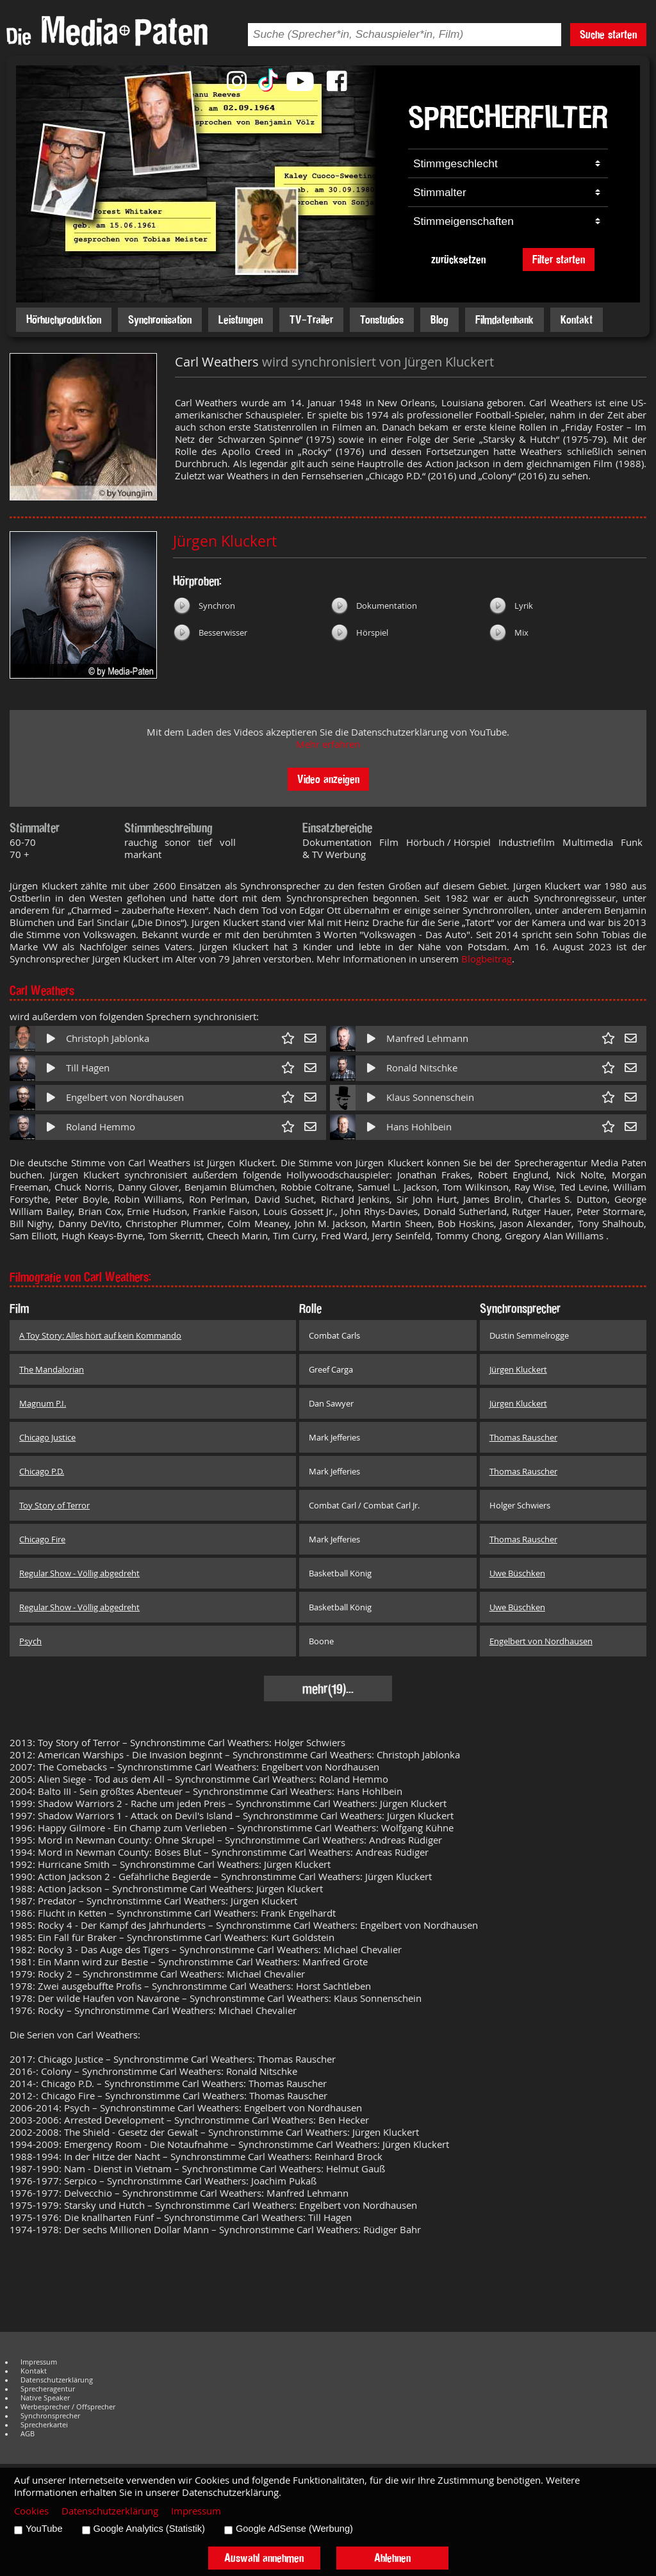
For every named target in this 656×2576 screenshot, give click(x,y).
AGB (27, 2433)
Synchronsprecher (50, 2415)
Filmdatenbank (504, 319)
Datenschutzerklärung (56, 2379)
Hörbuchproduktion (63, 319)
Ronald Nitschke (421, 1068)
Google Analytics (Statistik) (149, 2528)
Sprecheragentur (47, 2388)
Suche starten (608, 34)
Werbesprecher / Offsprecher (67, 2406)
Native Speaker (45, 2397)
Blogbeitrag (486, 959)
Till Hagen (88, 1068)
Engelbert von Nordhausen (125, 1097)
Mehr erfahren (328, 744)
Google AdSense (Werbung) (294, 2528)
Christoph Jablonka (107, 1038)
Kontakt (577, 319)
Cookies (31, 2511)
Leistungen (240, 319)
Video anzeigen (328, 779)
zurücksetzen (458, 259)
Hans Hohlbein (419, 1127)
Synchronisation (160, 319)
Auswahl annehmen (264, 2558)
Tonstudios (382, 319)
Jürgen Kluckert (225, 541)
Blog (439, 319)
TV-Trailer (311, 319)
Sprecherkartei (44, 2424)
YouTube (44, 2528)
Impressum (38, 2361)
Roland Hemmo (100, 1127)
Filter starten (558, 259)
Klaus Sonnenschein (430, 1097)
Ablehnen (392, 2558)
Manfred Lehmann (427, 1038)
